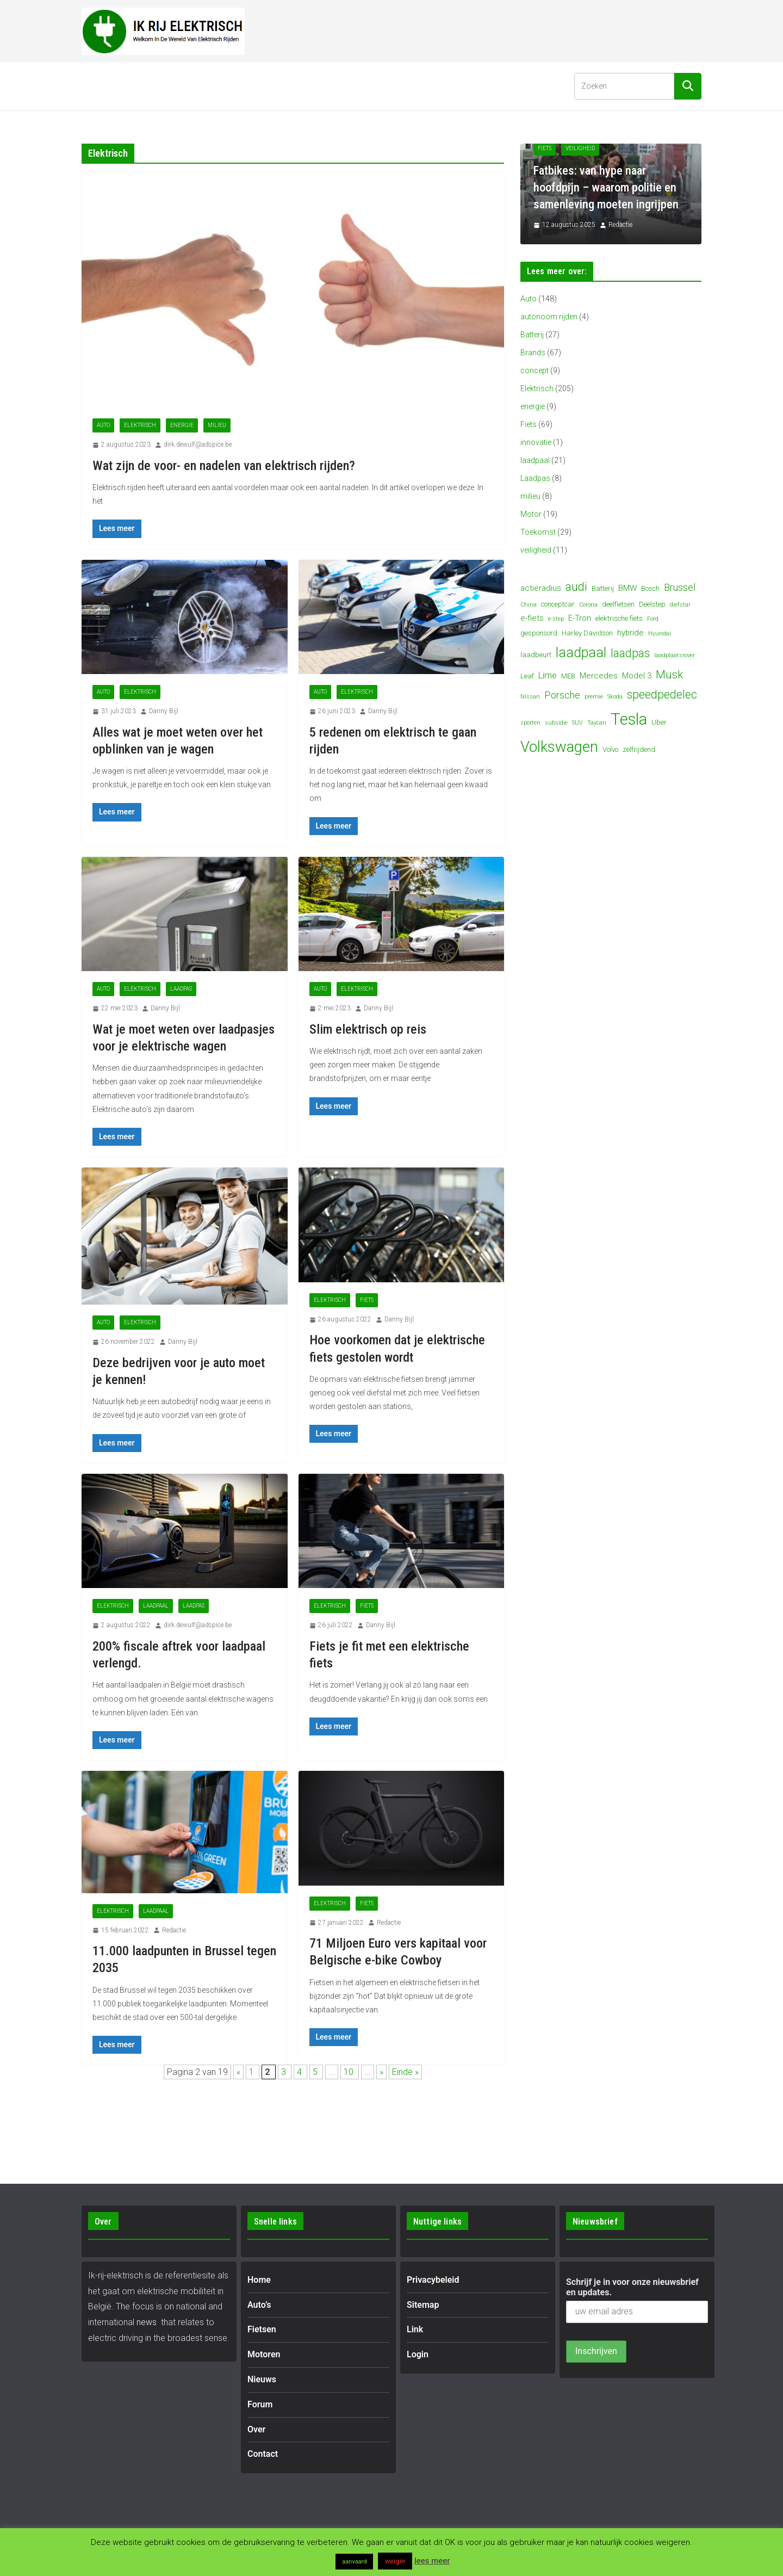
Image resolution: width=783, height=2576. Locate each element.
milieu (217, 425)
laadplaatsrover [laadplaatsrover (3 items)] (674, 655)
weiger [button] (394, 2561)
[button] (162, 86)
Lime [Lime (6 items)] (547, 675)
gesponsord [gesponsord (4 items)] (538, 633)
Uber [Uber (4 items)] (659, 722)
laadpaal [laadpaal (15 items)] (581, 652)
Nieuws (324, 86)
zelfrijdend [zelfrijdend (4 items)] (639, 749)
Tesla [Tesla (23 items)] (629, 719)
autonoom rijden (548, 316)
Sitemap (423, 2305)
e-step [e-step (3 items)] (556, 618)
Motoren (262, 86)
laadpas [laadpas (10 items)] (630, 653)
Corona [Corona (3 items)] (588, 604)
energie (182, 425)
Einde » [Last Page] (405, 2072)
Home (101, 86)
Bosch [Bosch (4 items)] (650, 588)
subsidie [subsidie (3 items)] (556, 722)
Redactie (174, 1930)
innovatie (535, 442)
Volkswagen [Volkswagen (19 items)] (559, 747)
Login (417, 2354)
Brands (532, 352)
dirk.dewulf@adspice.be (198, 444)
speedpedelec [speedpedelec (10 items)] (662, 694)
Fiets (367, 1300)
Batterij (532, 334)
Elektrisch (140, 425)
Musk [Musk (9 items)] (669, 674)
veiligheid (535, 550)
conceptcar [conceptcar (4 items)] (558, 604)
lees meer (432, 2561)
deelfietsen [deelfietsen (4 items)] (618, 604)
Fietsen (200, 86)
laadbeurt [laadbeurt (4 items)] (535, 655)
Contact (456, 86)
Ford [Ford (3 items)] (652, 618)
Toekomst (538, 532)
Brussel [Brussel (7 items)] (679, 587)
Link (415, 2329)
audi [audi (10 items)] (576, 587)
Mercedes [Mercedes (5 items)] (599, 676)
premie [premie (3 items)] (594, 696)
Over (412, 86)
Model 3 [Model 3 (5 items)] (636, 676)
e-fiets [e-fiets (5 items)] (532, 618)
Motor (531, 514)
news (146, 2322)
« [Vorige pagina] (238, 2072)
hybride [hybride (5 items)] (630, 633)
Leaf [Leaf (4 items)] (527, 676)
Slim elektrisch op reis (367, 1029)
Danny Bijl (163, 711)
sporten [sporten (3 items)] (530, 722)
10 (350, 2072)
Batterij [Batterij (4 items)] (603, 588)
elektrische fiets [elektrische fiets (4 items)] (619, 618)
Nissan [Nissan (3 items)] (530, 696)
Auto (103, 425)
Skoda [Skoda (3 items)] (615, 696)
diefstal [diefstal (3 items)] (680, 604)
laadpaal (156, 1606)
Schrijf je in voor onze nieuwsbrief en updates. (632, 2287)
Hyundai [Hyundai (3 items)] (659, 633)
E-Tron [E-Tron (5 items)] (579, 618)
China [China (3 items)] (528, 604)
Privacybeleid (433, 2280)
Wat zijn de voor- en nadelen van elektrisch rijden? (223, 465)
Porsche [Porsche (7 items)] (562, 695)
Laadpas (181, 989)
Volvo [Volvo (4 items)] (610, 749)
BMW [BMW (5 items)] (627, 588)
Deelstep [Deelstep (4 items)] (652, 604)
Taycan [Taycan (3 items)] (596, 722)
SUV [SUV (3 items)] (577, 722)
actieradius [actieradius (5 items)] (540, 588)
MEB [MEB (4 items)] (568, 676)
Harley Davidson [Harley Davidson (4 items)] (587, 633)
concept (534, 370)
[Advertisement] (503, 28)
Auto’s (143, 86)
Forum (370, 86)
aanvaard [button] (354, 2561)
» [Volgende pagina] (381, 2072)
